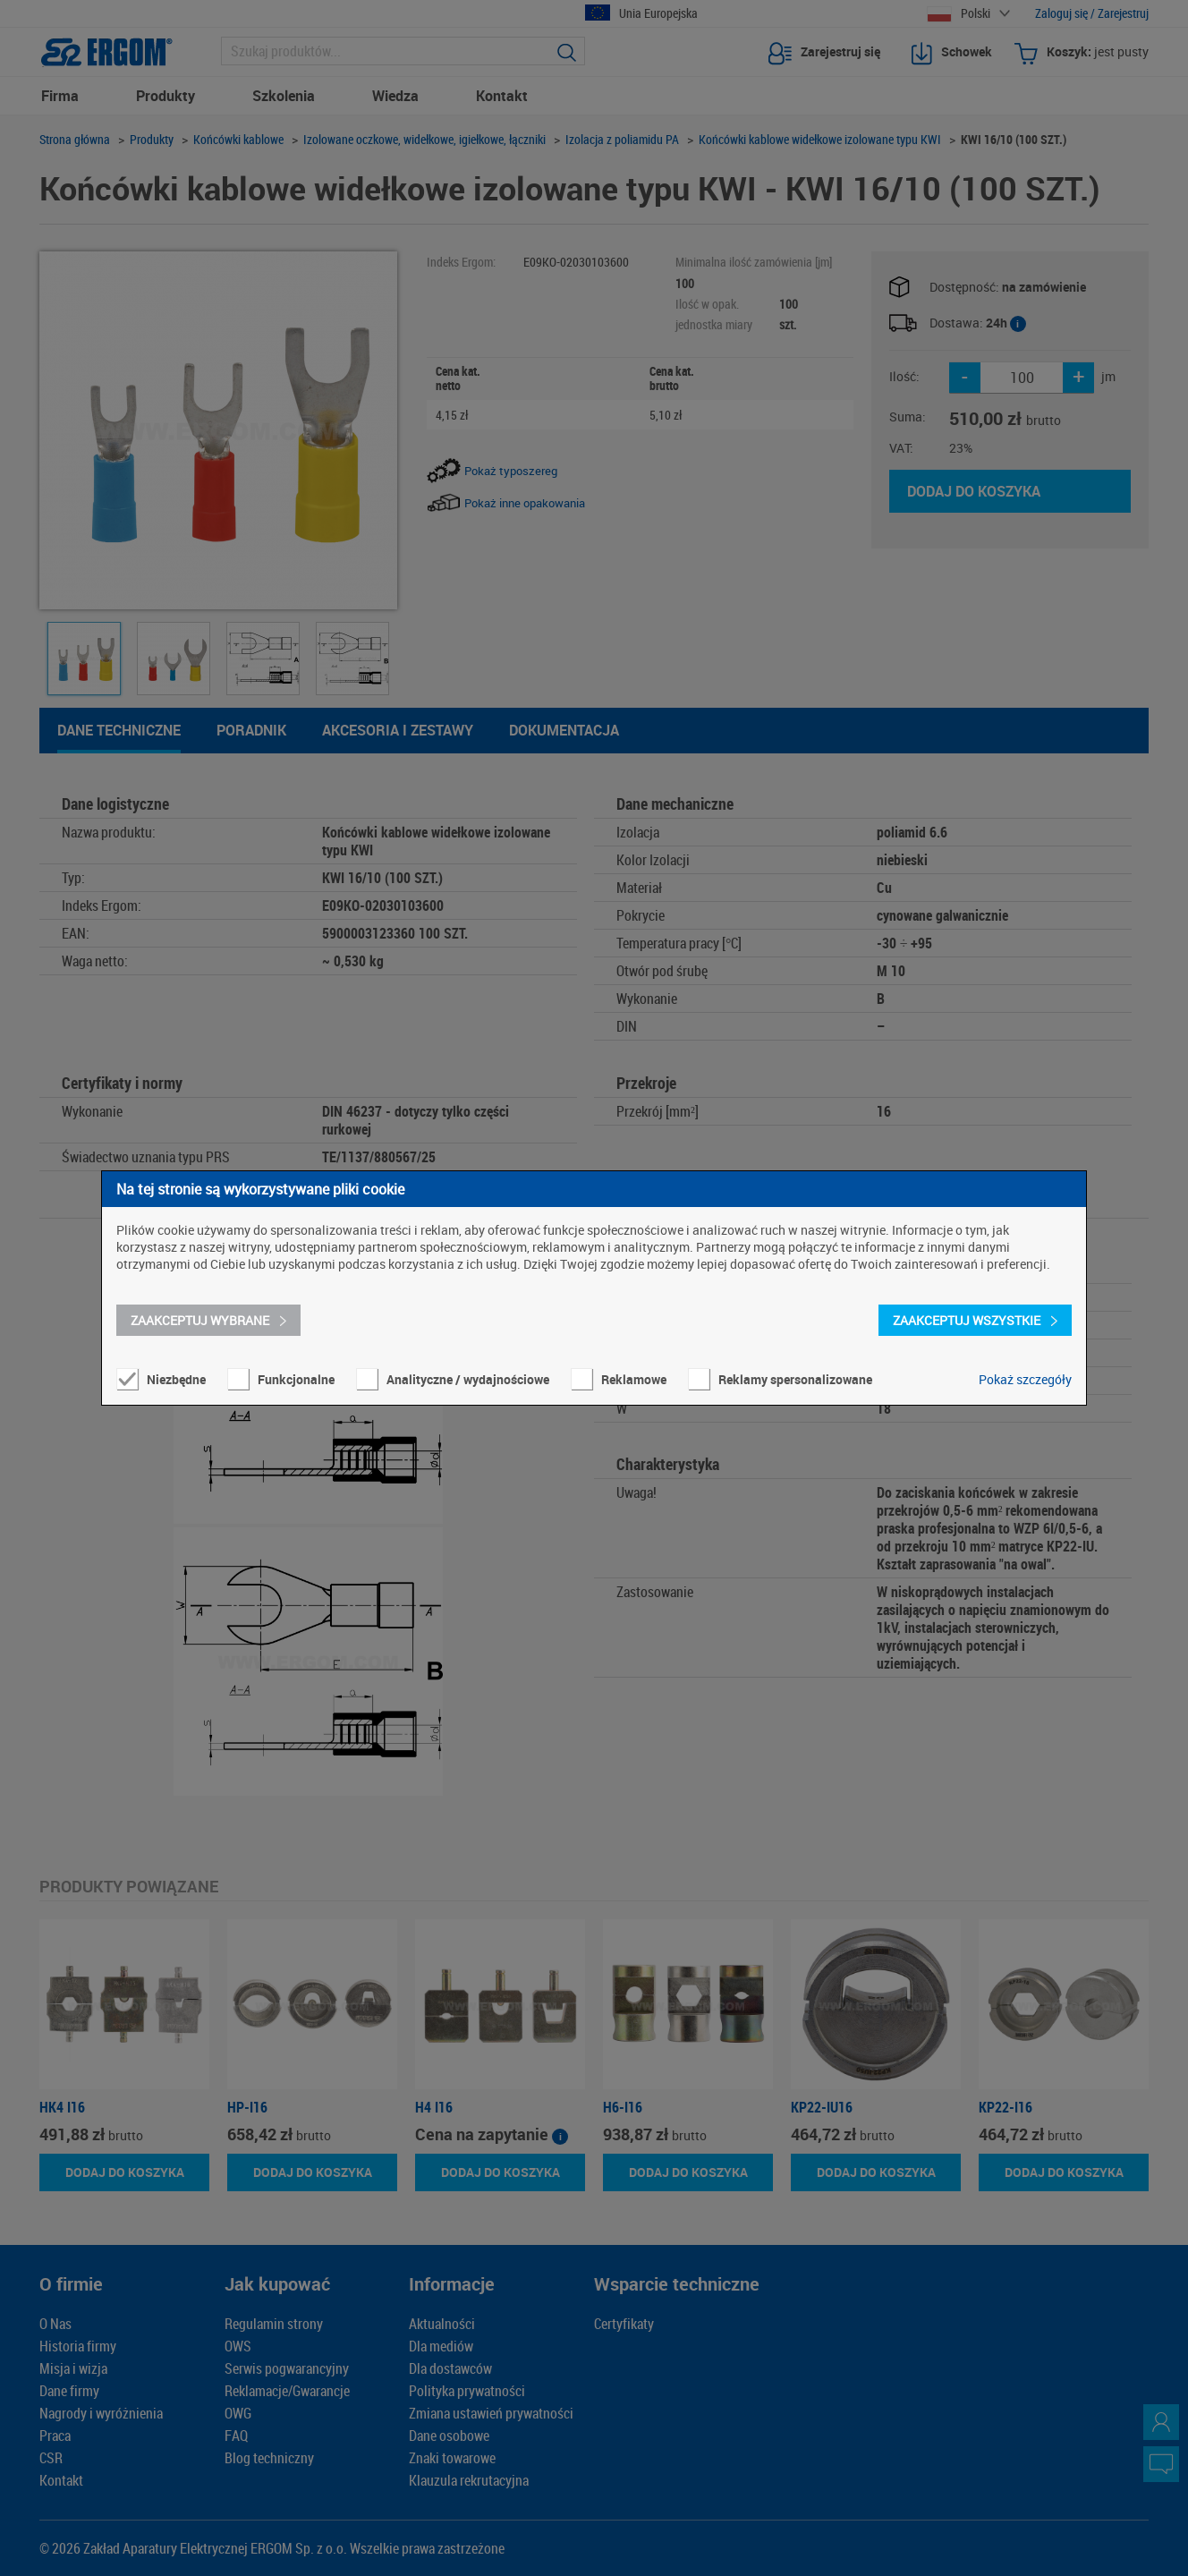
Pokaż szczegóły (1025, 1379)
